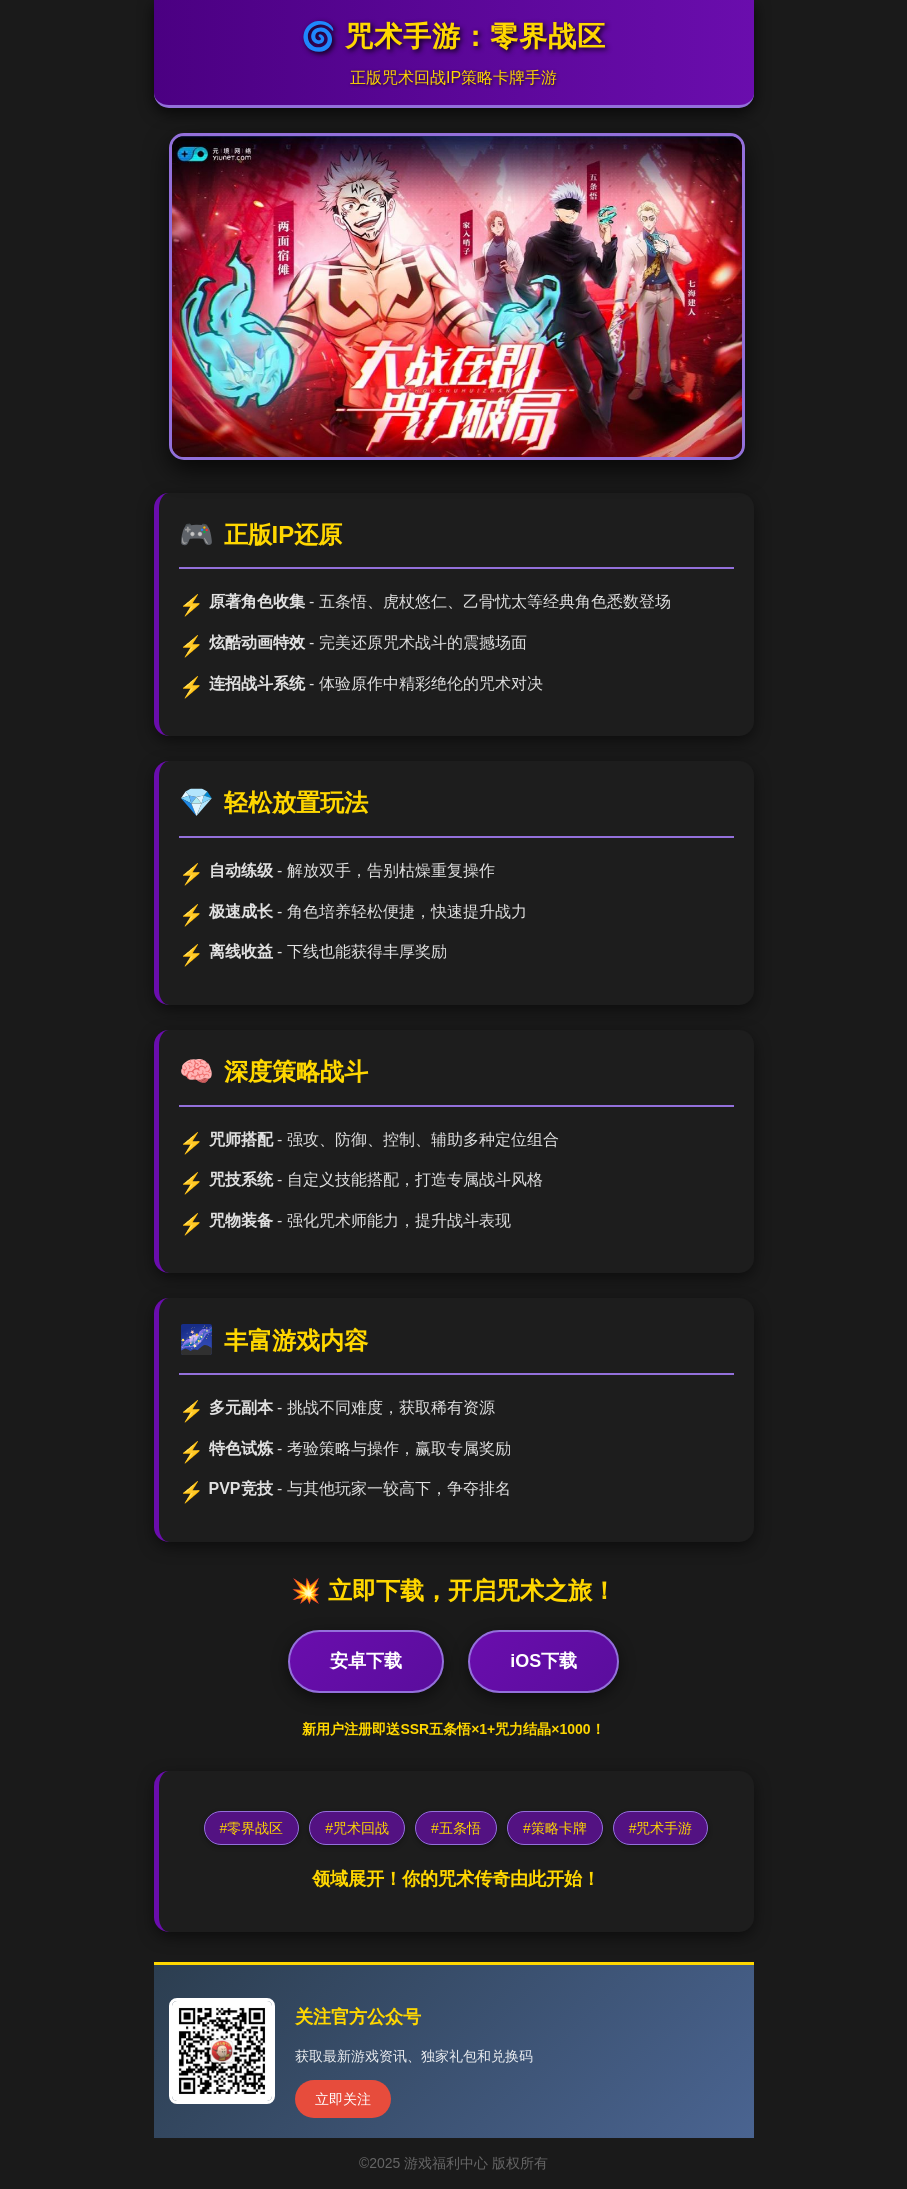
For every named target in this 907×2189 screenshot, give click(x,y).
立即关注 (343, 2099)
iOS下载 (543, 1661)
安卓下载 (366, 1661)
